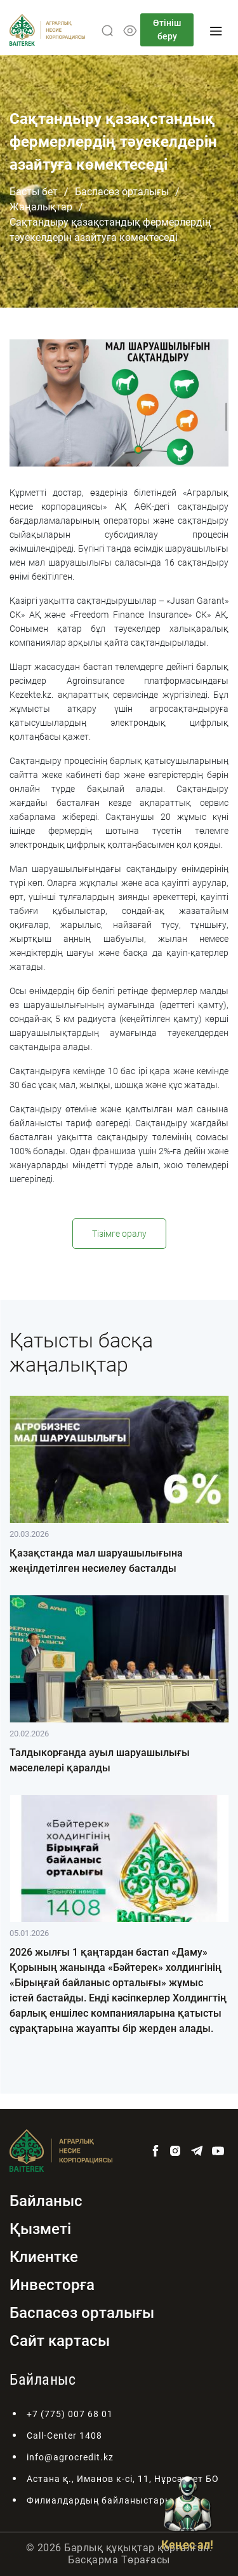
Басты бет (34, 192)
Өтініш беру (167, 29)
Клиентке (44, 2257)
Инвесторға (52, 2285)
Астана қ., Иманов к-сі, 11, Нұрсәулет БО (123, 2479)
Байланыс (46, 2201)
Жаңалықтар (41, 207)
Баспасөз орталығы (122, 192)
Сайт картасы (60, 2341)
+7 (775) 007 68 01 (70, 2414)
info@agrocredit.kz (70, 2457)
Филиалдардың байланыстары (100, 2500)
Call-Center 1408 (64, 2435)
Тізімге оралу (119, 1234)
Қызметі (40, 2229)
